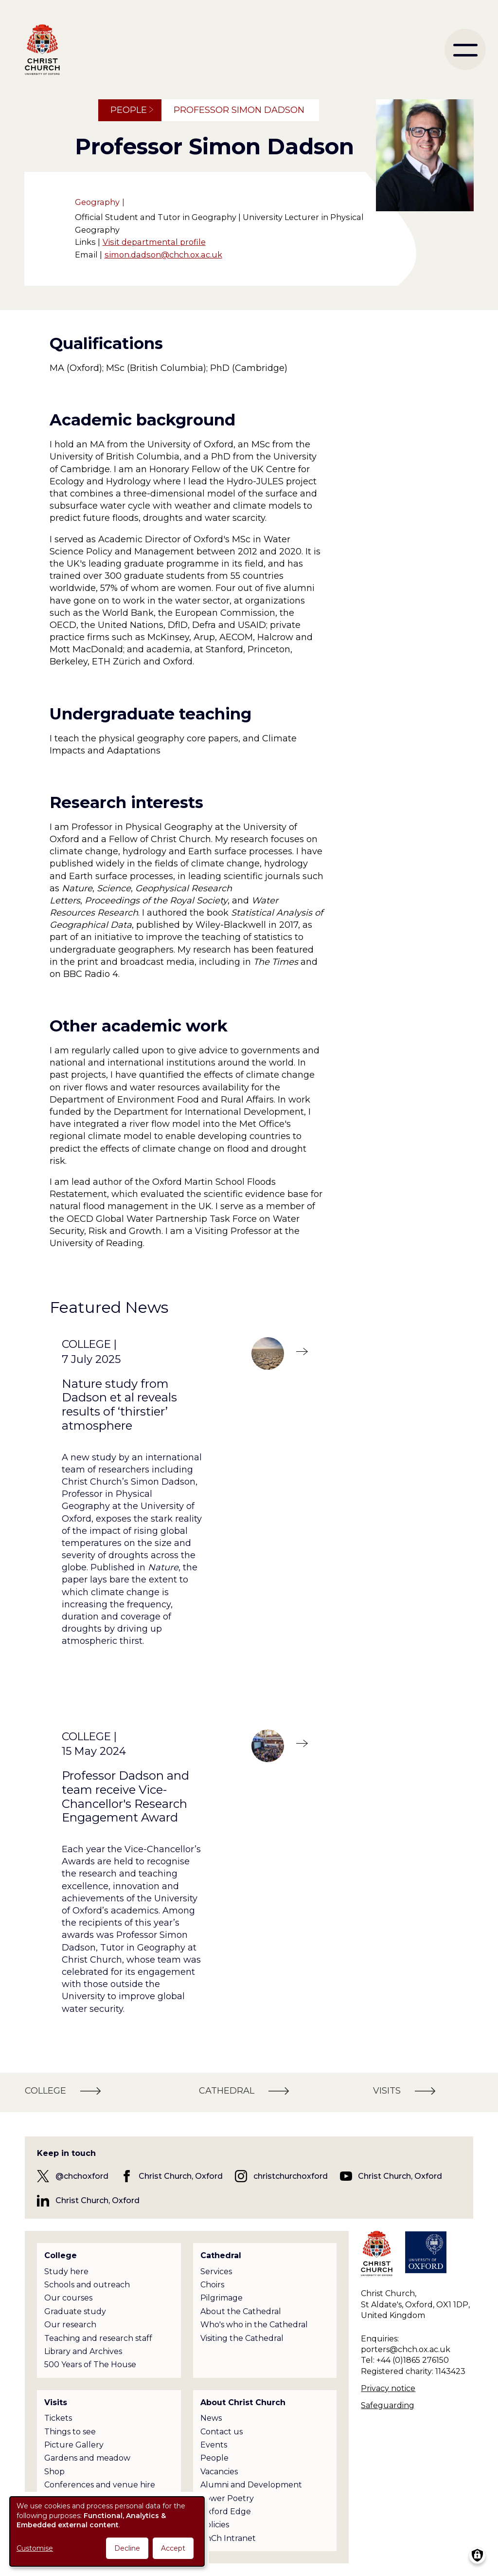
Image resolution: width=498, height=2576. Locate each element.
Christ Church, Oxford (181, 2176)
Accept (173, 2548)
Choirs (212, 2284)
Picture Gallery (74, 2444)
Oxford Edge (225, 2511)
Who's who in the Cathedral (254, 2324)
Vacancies (219, 2471)
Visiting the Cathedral (242, 2338)
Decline (127, 2548)
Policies (214, 2524)
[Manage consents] (477, 2555)
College (60, 2255)
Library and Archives (83, 2351)
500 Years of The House (90, 2364)
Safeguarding (387, 2405)
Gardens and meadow (87, 2458)
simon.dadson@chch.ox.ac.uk (163, 254)
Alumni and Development (251, 2484)
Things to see (70, 2431)
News (211, 2418)
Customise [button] (35, 2548)
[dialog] (107, 2531)
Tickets (58, 2418)
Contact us (221, 2431)
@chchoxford (81, 2176)
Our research (70, 2324)
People (128, 110)
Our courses (68, 2297)
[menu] (465, 49)
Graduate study (75, 2311)
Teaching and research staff (98, 2338)
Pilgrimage (221, 2297)
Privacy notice (388, 2388)
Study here (66, 2271)
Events (213, 2444)
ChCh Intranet (228, 2538)
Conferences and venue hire (99, 2484)
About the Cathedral (240, 2311)
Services (216, 2271)
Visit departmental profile (154, 242)
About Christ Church (242, 2402)
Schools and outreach (87, 2284)
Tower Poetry (227, 2498)
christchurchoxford (290, 2176)
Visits (55, 2402)
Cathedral (220, 2255)
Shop (54, 2471)
